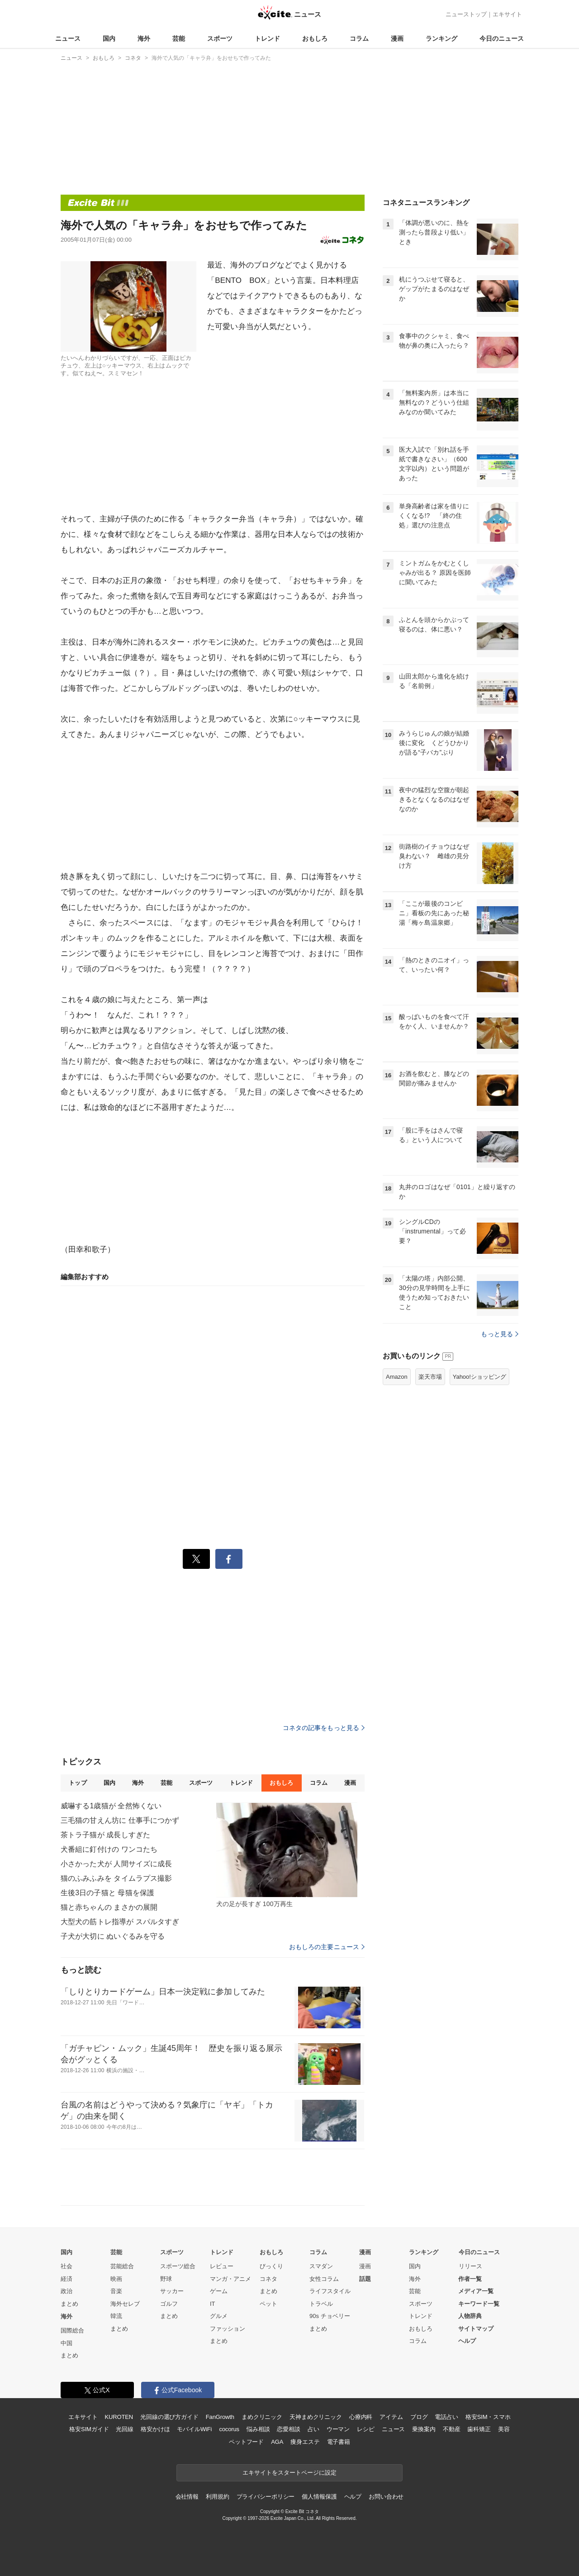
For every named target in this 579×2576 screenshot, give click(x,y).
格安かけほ (155, 2429)
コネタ (268, 2278)
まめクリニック (262, 2417)
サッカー (172, 2291)
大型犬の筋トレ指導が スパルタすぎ (120, 1922)
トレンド (267, 38)
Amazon (397, 1376)
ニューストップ (466, 14)
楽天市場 (430, 1376)
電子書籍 (338, 2441)
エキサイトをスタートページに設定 (289, 2472)
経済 (66, 2278)
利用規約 (217, 2496)
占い (313, 2429)
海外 (144, 38)
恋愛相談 (288, 2429)
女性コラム (324, 2278)
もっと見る (499, 1334)
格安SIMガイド (89, 2429)
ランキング (441, 38)
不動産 (451, 2429)
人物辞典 (470, 2316)
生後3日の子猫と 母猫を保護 (107, 1893)
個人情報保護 (319, 2496)
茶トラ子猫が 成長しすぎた (105, 1835)
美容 (504, 2429)
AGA (277, 2441)
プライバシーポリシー (266, 2496)
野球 (166, 2278)
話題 (365, 2278)
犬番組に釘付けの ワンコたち (109, 1849)
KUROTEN (118, 2417)
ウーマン (338, 2429)
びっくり (271, 2266)
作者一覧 (470, 2278)
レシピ (366, 2429)
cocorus (229, 2429)
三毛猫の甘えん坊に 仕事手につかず (120, 1820)
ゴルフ (169, 2303)
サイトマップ (476, 2328)
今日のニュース (501, 38)
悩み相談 (258, 2429)
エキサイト (507, 14)
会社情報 (187, 2496)
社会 (66, 2266)
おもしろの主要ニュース (327, 1947)
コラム (359, 38)
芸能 (178, 38)
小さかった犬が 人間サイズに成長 (116, 1864)
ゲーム (219, 2291)
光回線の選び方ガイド (169, 2417)
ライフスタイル (330, 2291)
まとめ (69, 2303)
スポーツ (220, 38)
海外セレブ (125, 2303)
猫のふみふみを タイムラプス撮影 (116, 1878)
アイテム (391, 2417)
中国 (66, 2343)
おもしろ (314, 38)
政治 (66, 2291)
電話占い (446, 2417)
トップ (77, 1782)
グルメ (219, 2316)
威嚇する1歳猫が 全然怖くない (111, 1806)
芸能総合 (122, 2266)
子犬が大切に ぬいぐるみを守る (113, 1936)
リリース (470, 2266)
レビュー (221, 2266)
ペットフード (246, 2441)
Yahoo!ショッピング (479, 1376)
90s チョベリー (329, 2316)
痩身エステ (304, 2441)
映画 (116, 2278)
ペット (268, 2303)
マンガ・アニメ (230, 2278)
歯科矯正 (478, 2429)
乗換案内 (423, 2429)
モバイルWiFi (194, 2429)
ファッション (227, 2328)
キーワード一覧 (478, 2303)
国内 (109, 38)
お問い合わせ (386, 2496)
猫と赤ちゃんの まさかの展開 (109, 1907)
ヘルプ (467, 2340)
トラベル (321, 2303)
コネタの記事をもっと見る (324, 1727)
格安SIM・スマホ (488, 2417)
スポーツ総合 (177, 2266)
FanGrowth (220, 2417)
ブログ (419, 2417)
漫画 (397, 38)
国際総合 (72, 2330)
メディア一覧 (476, 2291)
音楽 (116, 2291)
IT (212, 2303)
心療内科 (360, 2417)
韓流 (116, 2316)
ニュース (68, 38)
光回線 (124, 2429)
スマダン (321, 2266)
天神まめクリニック (316, 2417)
